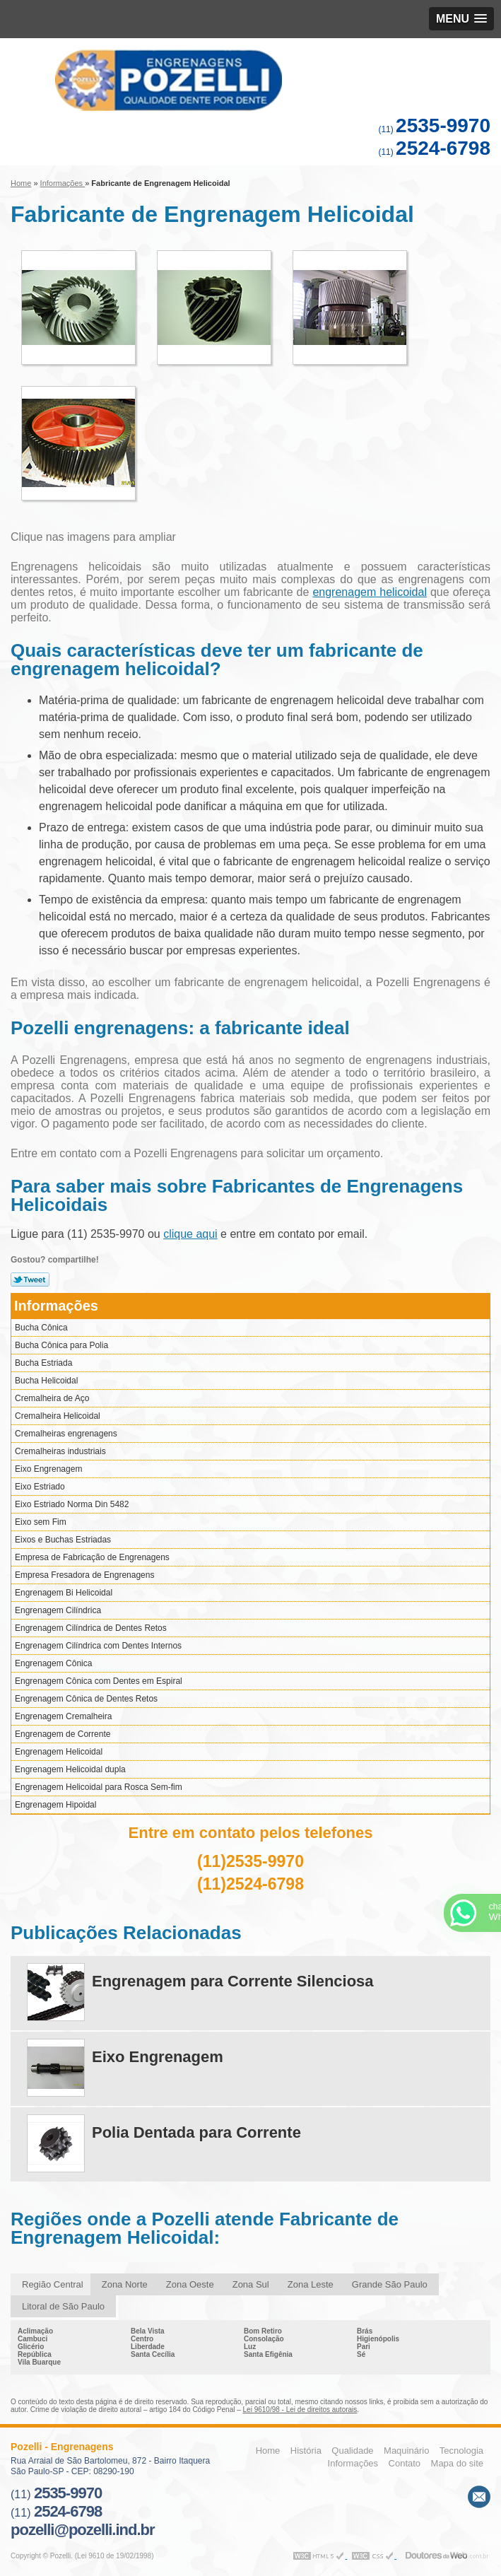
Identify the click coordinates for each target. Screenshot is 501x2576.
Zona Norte (125, 2284)
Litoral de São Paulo (63, 2306)
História (306, 2450)
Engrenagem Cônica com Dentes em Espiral (98, 1681)
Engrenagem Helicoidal (58, 1752)
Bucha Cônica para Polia (61, 1345)
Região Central (52, 2284)
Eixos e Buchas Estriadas (63, 1540)
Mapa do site (457, 2463)
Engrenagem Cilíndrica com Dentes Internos (98, 1646)
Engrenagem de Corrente (62, 1734)
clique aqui (190, 1234)
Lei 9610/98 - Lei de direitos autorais (300, 2409)
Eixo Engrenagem (48, 1469)
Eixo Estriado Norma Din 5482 (72, 1504)
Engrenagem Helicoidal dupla (70, 1769)
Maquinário (406, 2450)
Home (268, 2450)
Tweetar (30, 1279)
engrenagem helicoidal (369, 592)
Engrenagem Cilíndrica (58, 1610)
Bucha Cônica (41, 1328)
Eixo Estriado (40, 1487)
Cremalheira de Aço (52, 1398)
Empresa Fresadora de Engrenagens (84, 1575)
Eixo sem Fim (40, 1522)
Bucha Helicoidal (46, 1381)
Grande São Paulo (390, 2284)
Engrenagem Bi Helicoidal (63, 1593)
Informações (56, 1305)
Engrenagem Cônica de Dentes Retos (86, 1699)
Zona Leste (311, 2284)
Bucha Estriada (43, 1363)
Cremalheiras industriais (60, 1451)
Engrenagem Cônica (53, 1663)
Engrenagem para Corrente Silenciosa (233, 1981)
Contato (405, 2463)
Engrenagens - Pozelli (250, 80)
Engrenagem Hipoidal (55, 1805)
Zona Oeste (190, 2284)
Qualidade (352, 2450)
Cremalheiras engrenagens (66, 1434)
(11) (434, 129)
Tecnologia (461, 2450)
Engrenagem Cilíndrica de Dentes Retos (91, 1628)
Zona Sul (250, 2284)
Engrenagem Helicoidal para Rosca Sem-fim (98, 1787)
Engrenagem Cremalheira (63, 1716)
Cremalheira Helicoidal (57, 1416)
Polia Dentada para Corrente (196, 2132)
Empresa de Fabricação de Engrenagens (92, 1557)
